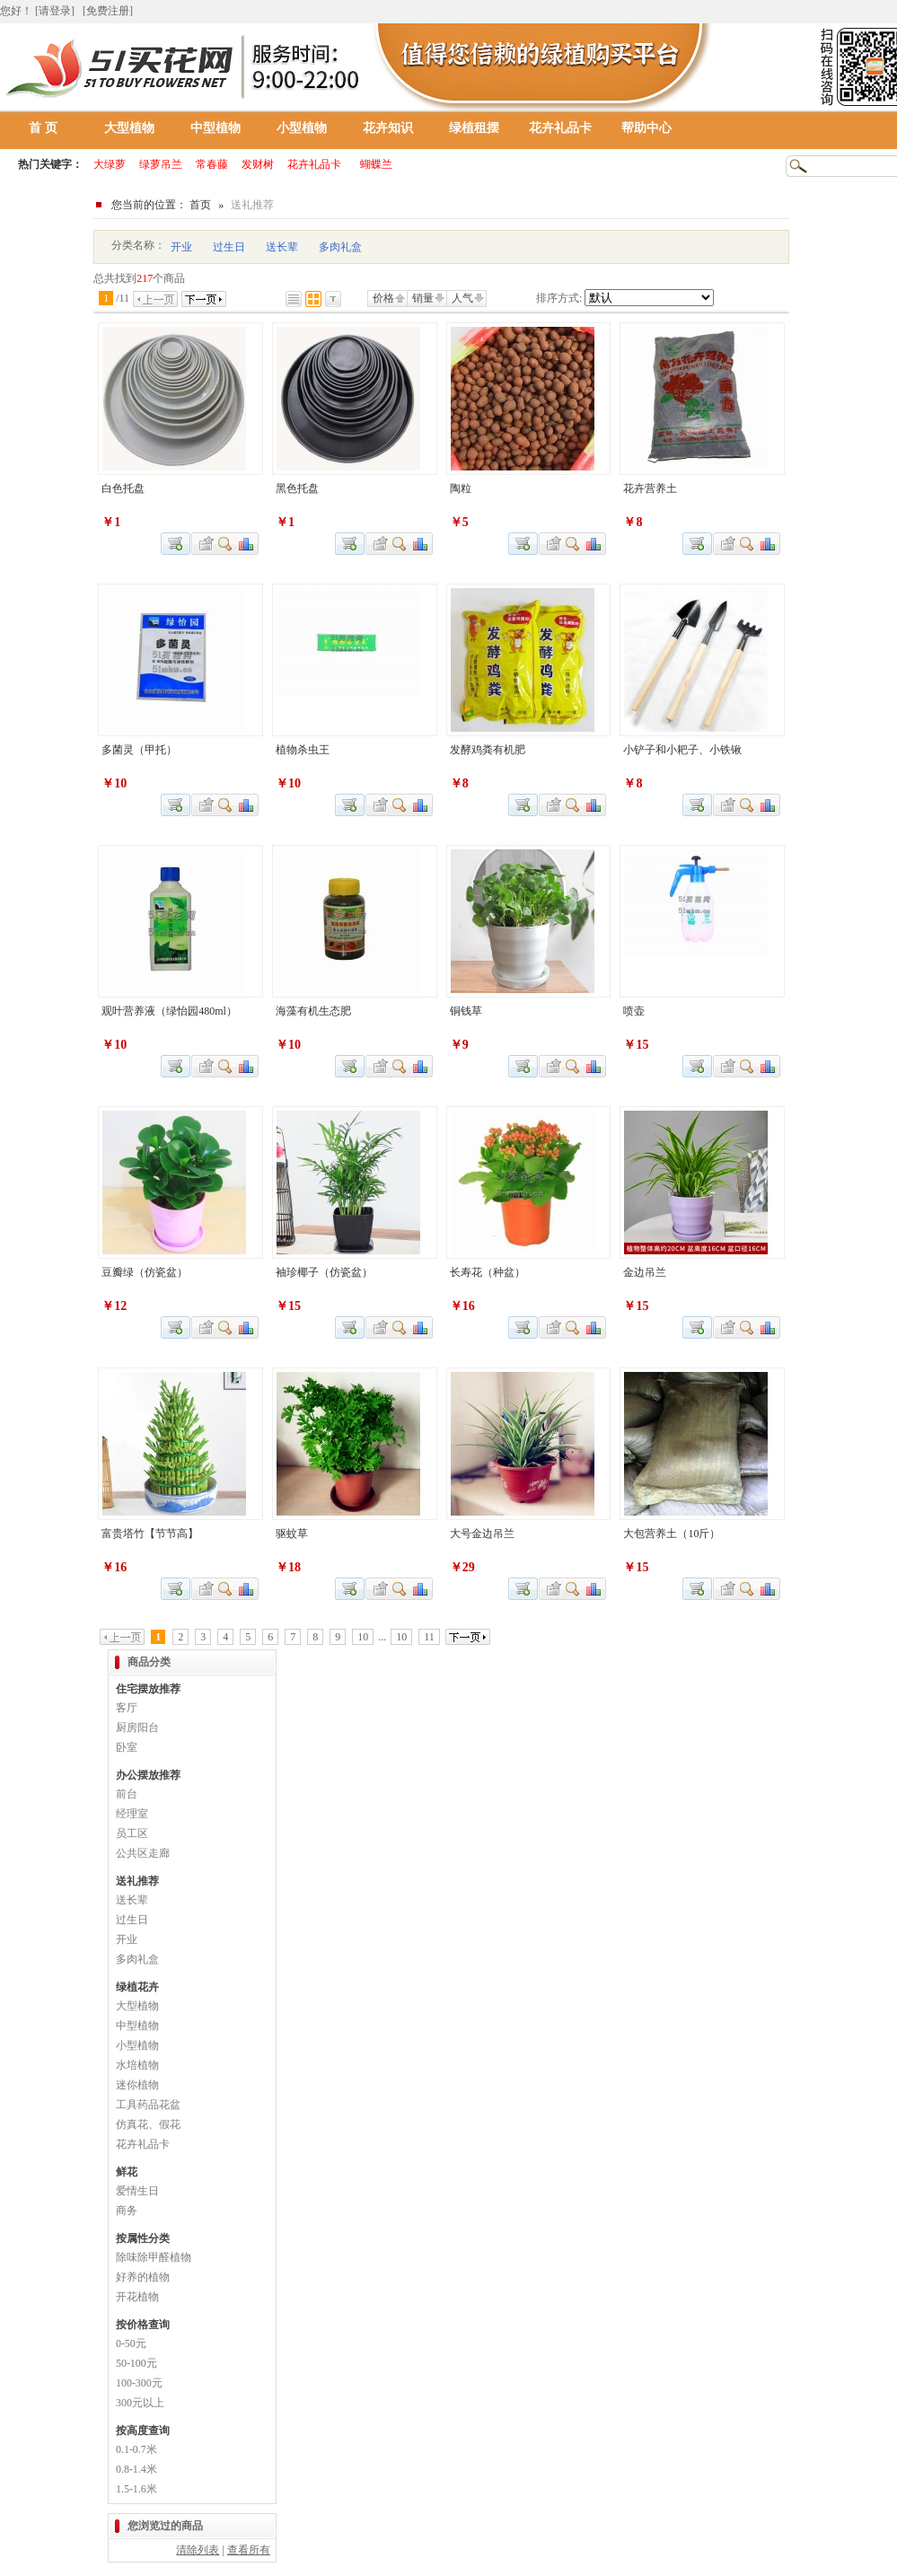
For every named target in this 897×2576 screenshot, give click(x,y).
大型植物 (129, 128)
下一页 (203, 299)
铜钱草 (466, 1011)
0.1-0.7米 (136, 2449)
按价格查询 (143, 2324)
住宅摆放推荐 (148, 1689)
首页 (200, 204)
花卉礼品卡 (560, 128)
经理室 (132, 1813)
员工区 (132, 1833)
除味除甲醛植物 (153, 2257)
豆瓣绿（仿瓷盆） (144, 1272)
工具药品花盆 (148, 2104)
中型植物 (215, 128)
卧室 (126, 1747)
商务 (126, 2210)
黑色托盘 (297, 488)
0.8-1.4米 (136, 2469)
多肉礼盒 (340, 247)
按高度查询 (143, 2430)
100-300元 (139, 2383)
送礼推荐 (137, 1881)
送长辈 (282, 247)
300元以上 (140, 2402)
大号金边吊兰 (482, 1533)
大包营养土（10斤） (671, 1533)
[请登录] (55, 10)
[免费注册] (108, 10)
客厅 (126, 1707)
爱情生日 (137, 2191)
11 (429, 1637)
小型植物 (302, 128)
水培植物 (137, 2065)
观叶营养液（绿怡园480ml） (169, 1011)
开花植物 (137, 2296)
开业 (181, 247)
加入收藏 (203, 543)
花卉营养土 (650, 488)
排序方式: (559, 298)
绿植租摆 (474, 128)
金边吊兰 (644, 1272)
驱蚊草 (292, 1533)
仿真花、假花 (148, 2124)
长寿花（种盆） (487, 1272)
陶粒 (460, 488)
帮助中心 (646, 128)
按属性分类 (143, 2238)
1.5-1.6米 (136, 2489)
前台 (126, 1794)
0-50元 (131, 2343)
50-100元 (136, 2363)
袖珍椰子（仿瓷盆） (324, 1272)
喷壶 (634, 1011)
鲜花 (126, 2172)
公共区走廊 (143, 1853)
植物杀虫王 (303, 749)
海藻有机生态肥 (313, 1011)
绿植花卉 (137, 1987)
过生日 (229, 247)
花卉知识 (388, 128)
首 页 (43, 128)
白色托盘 (123, 488)
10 (362, 1637)
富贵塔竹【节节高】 (149, 1533)
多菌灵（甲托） (139, 749)
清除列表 (197, 2550)
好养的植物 (143, 2277)
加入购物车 (697, 543)
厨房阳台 (137, 1727)
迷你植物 (137, 2085)
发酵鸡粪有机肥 (487, 749)
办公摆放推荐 (148, 1775)
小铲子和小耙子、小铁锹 (682, 749)
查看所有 (248, 2550)
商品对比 (247, 543)
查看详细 (225, 543)
